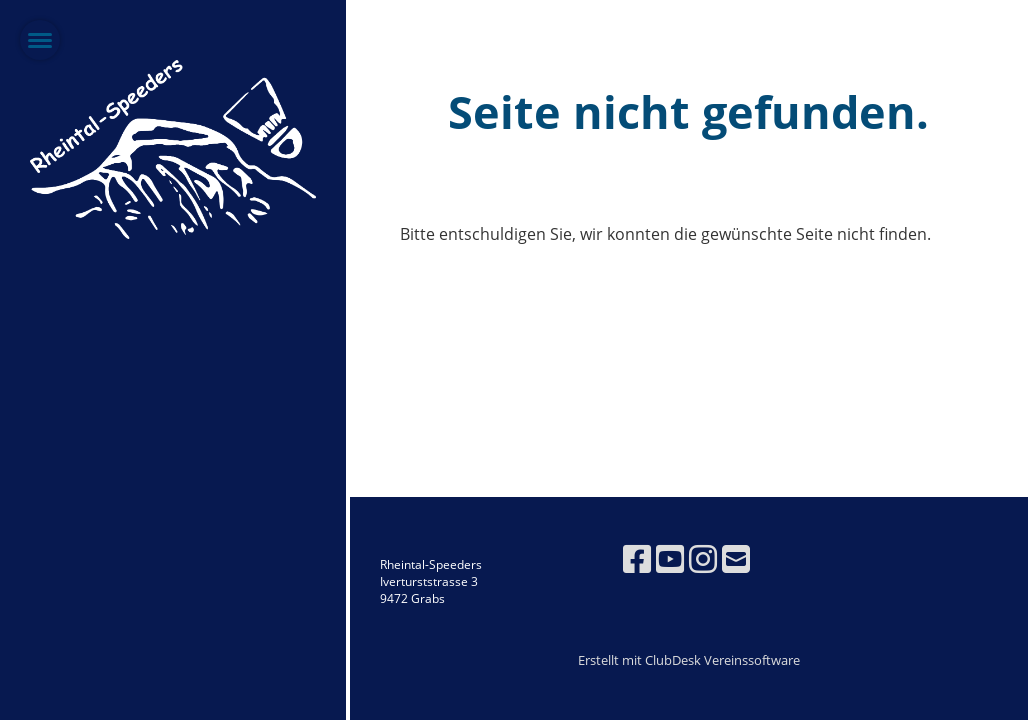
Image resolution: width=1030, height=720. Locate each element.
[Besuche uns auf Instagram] (703, 558)
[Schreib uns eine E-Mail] (736, 558)
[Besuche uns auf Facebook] (637, 558)
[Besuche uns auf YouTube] (670, 558)
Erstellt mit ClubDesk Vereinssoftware (689, 660)
